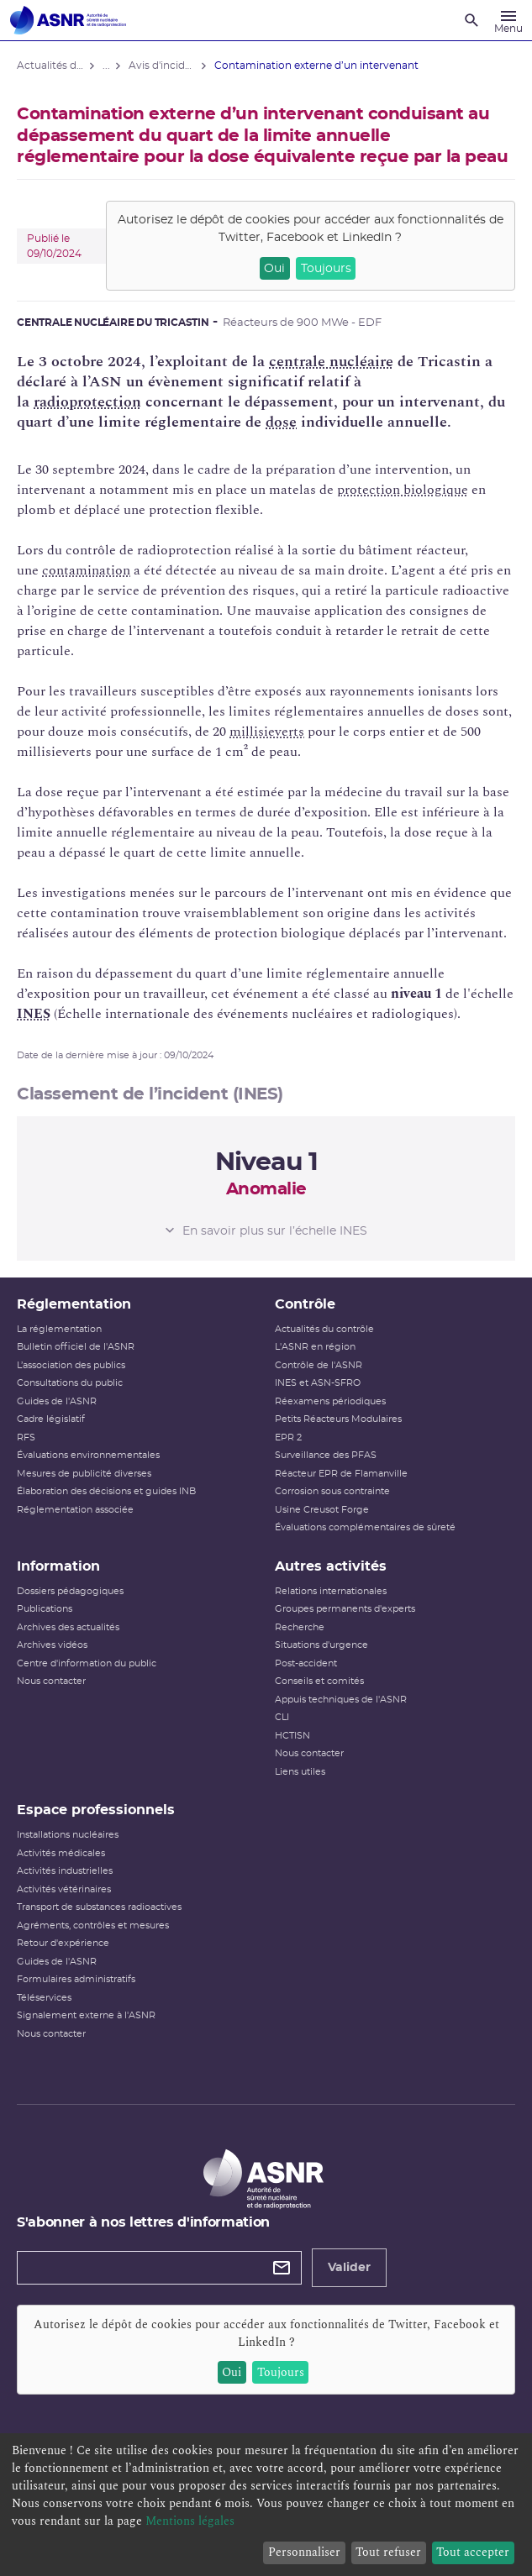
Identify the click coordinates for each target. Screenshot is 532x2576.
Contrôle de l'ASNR (318, 1365)
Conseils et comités (319, 1681)
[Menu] (508, 20)
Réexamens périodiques (330, 1401)
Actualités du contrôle (324, 1329)
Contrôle (305, 1304)
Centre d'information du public (86, 1663)
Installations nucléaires (68, 1834)
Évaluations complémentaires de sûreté (365, 1527)
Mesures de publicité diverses (84, 1473)
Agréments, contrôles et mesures (93, 1925)
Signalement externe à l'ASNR (86, 2015)
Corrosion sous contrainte (332, 1491)
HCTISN (292, 1735)
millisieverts (266, 731)
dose (281, 422)
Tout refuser (388, 2552)
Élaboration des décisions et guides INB (106, 1491)
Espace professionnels (96, 1810)
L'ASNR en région (315, 1346)
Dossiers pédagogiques (70, 1591)
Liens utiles (300, 1771)
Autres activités (331, 1566)
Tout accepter (472, 2552)
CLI (282, 1717)
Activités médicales (61, 1853)
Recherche (299, 1627)
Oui (274, 269)
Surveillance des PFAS (326, 1455)
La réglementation (59, 1329)
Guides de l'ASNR (57, 1401)
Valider (349, 2268)
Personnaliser (304, 2552)
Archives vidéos (52, 1645)
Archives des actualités (68, 1627)
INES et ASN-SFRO (318, 1383)
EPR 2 (288, 1437)
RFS (26, 1437)
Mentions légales (189, 2521)
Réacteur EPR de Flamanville (341, 1473)
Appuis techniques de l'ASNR (341, 1699)
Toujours (326, 269)
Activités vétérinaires (64, 1889)
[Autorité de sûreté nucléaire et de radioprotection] (68, 20)
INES (33, 1014)
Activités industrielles (65, 1871)
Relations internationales (331, 1591)
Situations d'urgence (321, 1645)
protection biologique (402, 490)
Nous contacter (51, 1681)
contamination (86, 570)
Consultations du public (70, 1383)
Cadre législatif (51, 1419)
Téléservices (44, 1997)
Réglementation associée (75, 1509)
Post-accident (306, 1663)
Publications (44, 1608)
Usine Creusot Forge (322, 1509)
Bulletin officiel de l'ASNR (75, 1346)
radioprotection (87, 402)
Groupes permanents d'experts (345, 1608)
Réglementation (74, 1304)
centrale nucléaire (331, 361)
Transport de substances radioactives (99, 1907)
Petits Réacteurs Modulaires (338, 1419)
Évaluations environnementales (88, 1455)
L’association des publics (71, 1365)
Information (58, 1566)
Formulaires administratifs (76, 1979)
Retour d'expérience (63, 1943)
